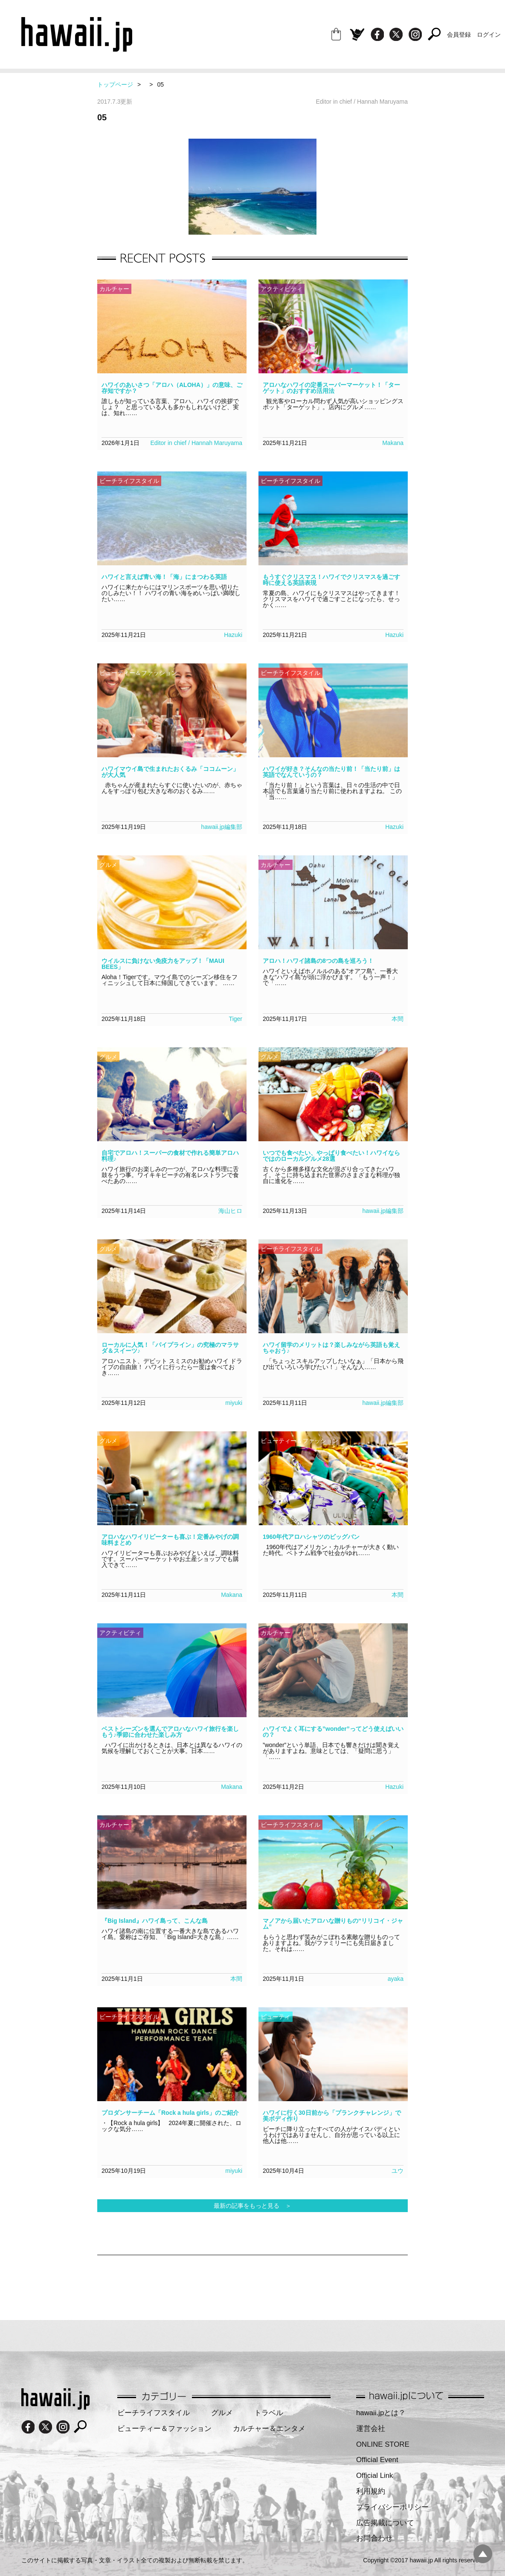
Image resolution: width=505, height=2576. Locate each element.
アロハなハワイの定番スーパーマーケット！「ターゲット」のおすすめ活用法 (331, 387)
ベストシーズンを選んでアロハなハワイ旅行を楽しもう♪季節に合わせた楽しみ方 (170, 1731)
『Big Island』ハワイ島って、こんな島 (155, 1920)
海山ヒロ (230, 1210)
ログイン (489, 34)
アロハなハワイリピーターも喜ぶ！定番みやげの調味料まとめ (170, 1539)
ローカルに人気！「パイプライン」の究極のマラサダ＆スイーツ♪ (170, 1347)
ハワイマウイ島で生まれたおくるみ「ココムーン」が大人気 (170, 771)
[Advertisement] (252, 2283)
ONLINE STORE (382, 2444)
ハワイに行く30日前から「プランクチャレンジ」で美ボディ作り (332, 2115)
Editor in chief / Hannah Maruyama (196, 442)
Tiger (235, 1018)
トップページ (115, 84)
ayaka (395, 1978)
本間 (397, 1018)
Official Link (374, 2475)
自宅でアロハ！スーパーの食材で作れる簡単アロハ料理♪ (170, 1155)
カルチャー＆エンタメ (269, 2429)
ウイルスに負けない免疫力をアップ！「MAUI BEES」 (163, 963)
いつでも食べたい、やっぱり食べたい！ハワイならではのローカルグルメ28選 (331, 1155)
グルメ (222, 2413)
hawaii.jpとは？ (381, 2413)
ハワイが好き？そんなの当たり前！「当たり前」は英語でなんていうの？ (331, 771)
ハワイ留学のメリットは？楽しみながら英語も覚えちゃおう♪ (331, 1347)
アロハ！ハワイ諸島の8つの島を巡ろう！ (318, 960)
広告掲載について (385, 2523)
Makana (392, 442)
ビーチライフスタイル (153, 2413)
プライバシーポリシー (392, 2507)
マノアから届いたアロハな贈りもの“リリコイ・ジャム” (333, 1923)
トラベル (268, 2413)
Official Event (377, 2460)
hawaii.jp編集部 (221, 826)
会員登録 (459, 34)
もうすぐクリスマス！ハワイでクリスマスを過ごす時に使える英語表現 (331, 579)
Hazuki (233, 634)
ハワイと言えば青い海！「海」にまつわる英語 (164, 576)
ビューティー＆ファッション (164, 2429)
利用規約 (370, 2491)
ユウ (397, 2170)
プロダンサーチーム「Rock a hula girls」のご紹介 (170, 2112)
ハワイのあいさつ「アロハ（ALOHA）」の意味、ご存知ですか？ (172, 387)
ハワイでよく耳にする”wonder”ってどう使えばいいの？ (333, 1731)
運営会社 (370, 2429)
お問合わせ (374, 2538)
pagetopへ (482, 2553)
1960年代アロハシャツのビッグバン (311, 1536)
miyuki (233, 1402)
